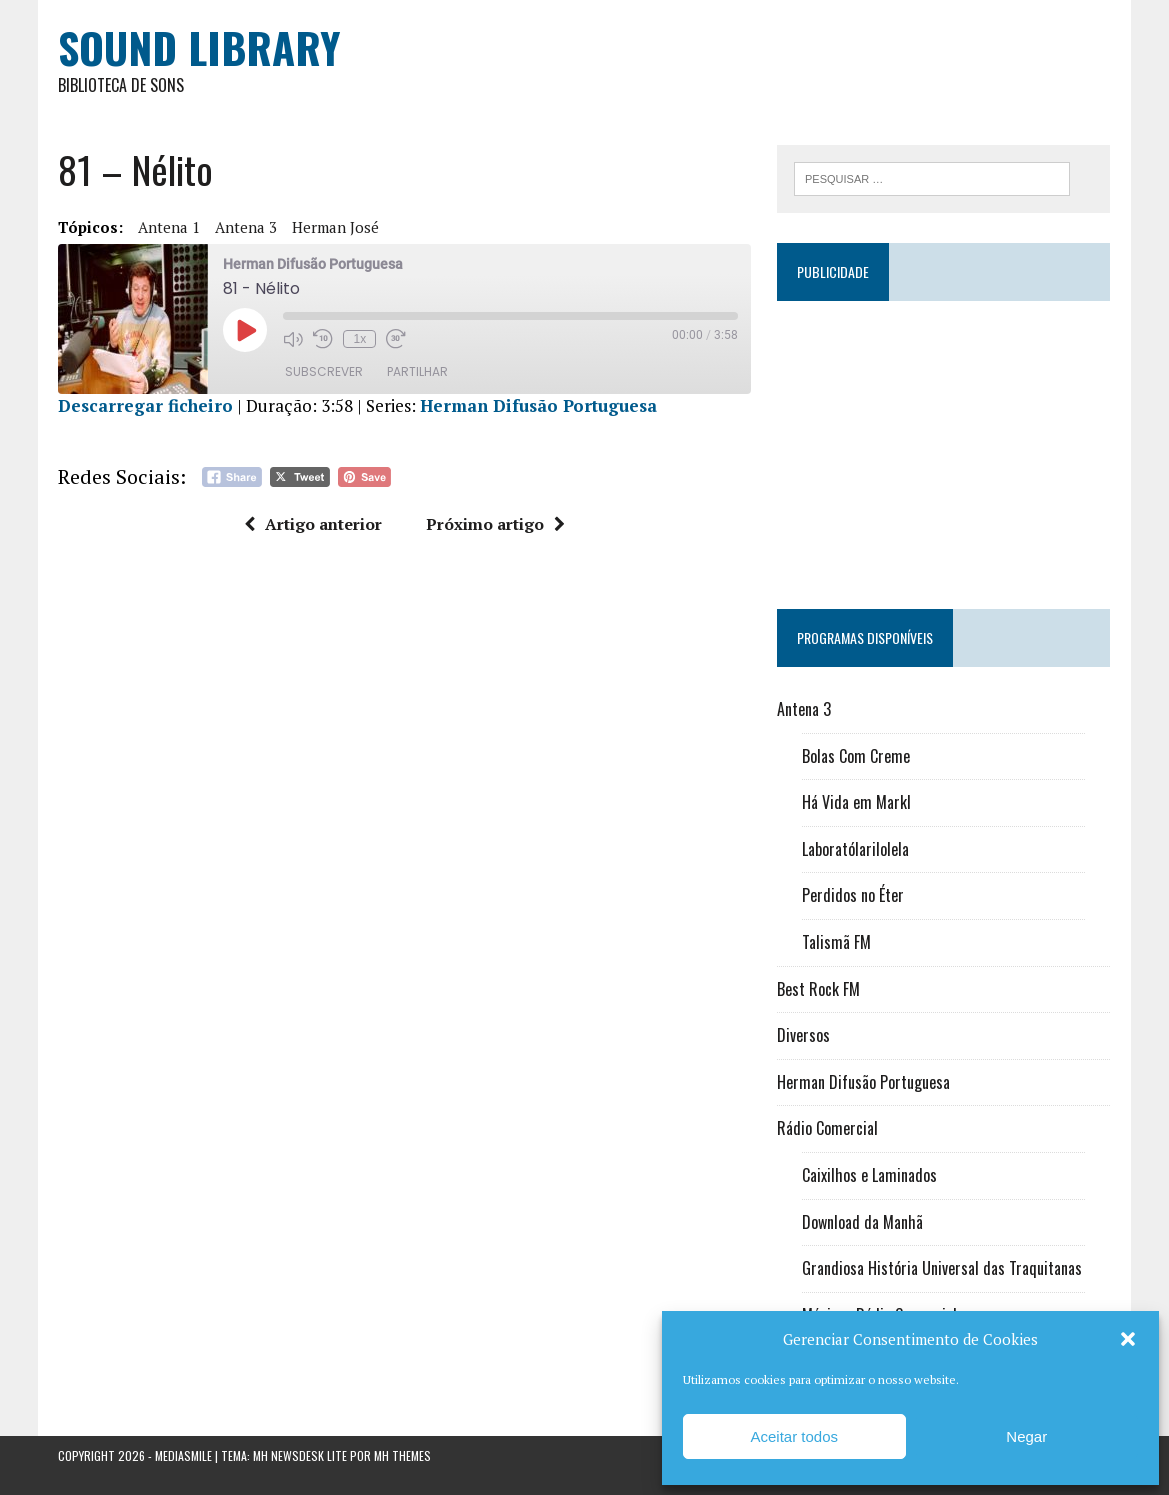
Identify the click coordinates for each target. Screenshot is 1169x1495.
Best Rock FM (818, 989)
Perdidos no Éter (853, 895)
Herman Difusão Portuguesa (538, 405)
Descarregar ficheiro (145, 405)
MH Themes (402, 1455)
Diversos (803, 1035)
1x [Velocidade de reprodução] (360, 339)
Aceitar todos (794, 1436)
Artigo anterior (313, 524)
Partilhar (417, 371)
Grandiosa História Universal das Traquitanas (942, 1268)
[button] (1128, 1339)
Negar (1026, 1436)
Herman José (335, 227)
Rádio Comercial (827, 1128)
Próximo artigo (495, 524)
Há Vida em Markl (856, 802)
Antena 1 (169, 227)
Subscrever (324, 371)
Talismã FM (836, 942)
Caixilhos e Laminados (869, 1175)
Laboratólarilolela (855, 849)
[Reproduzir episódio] (245, 330)
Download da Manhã (862, 1222)
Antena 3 (246, 227)
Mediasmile (183, 1455)
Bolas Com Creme (856, 756)
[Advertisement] (943, 446)
